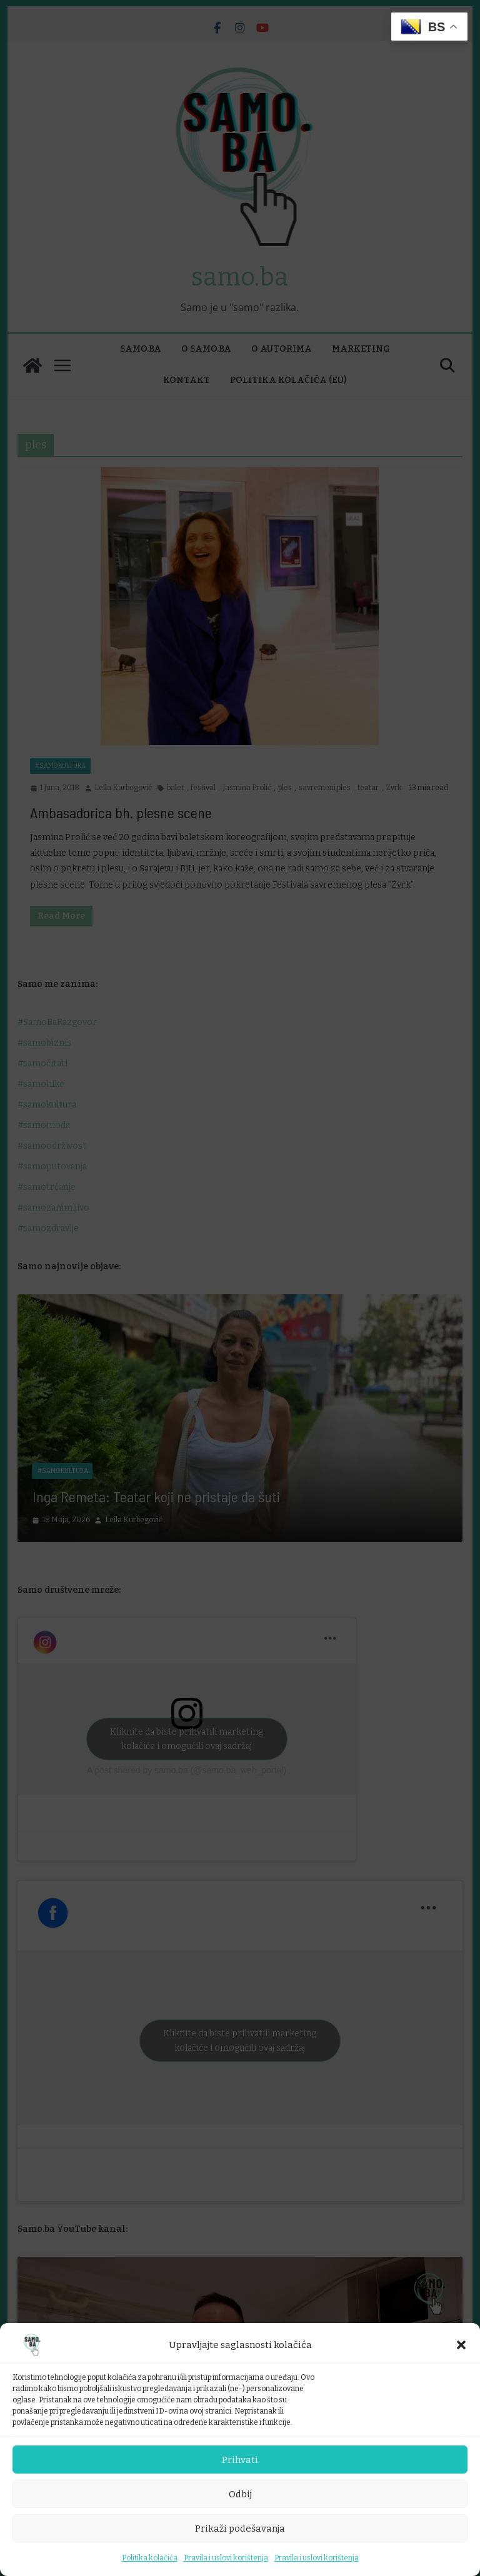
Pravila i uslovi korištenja (226, 2558)
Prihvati (240, 2459)
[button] (461, 2345)
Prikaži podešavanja (240, 2528)
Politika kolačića (150, 2558)
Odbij (240, 2494)
